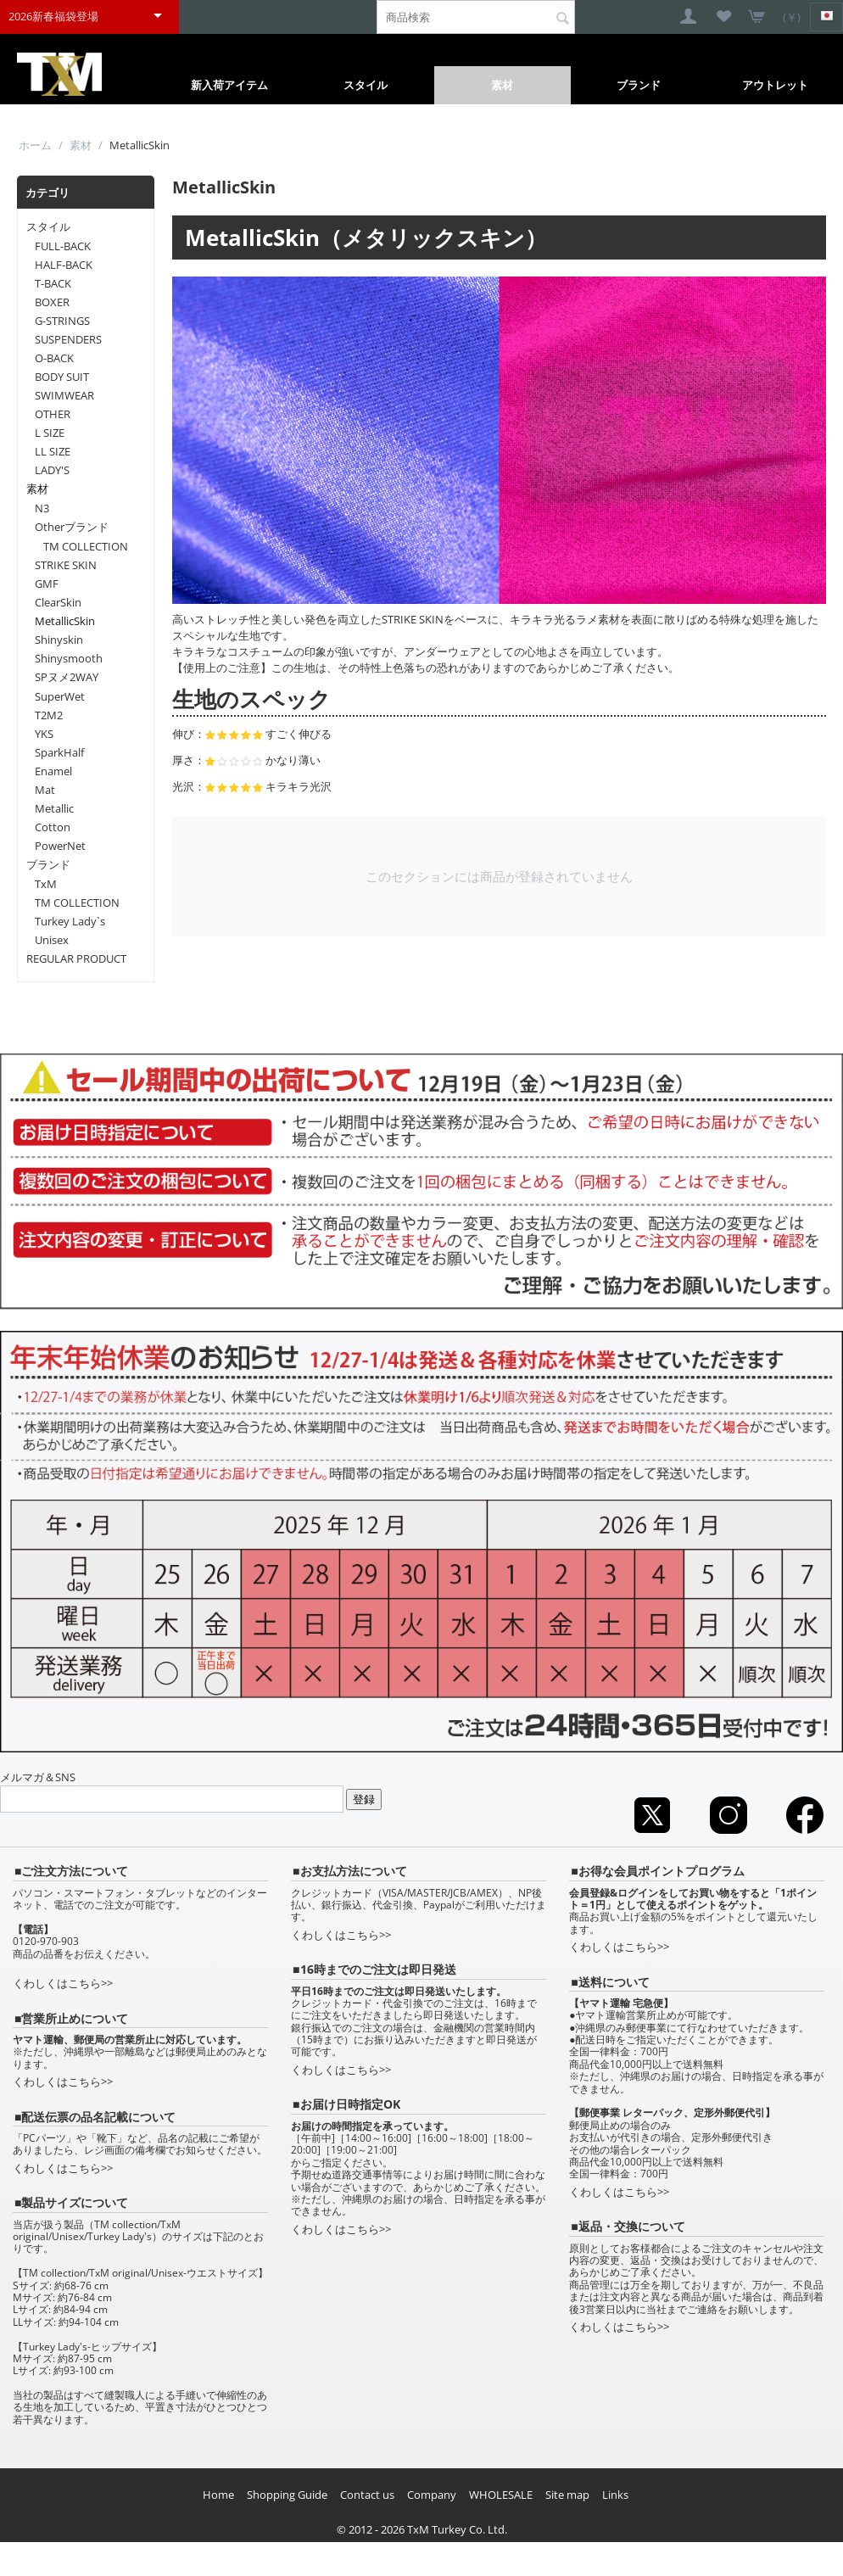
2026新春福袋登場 (53, 16)
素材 (502, 84)
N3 (42, 508)
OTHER (52, 414)
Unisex (52, 939)
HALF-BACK (63, 264)
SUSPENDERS (68, 339)
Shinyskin (59, 639)
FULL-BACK (63, 246)
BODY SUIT (62, 376)
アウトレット (775, 84)
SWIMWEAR (64, 395)
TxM (46, 883)
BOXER (52, 302)
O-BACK (54, 358)
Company (431, 2494)
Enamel (53, 771)
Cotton (52, 827)
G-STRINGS (62, 320)
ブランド (639, 84)
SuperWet (60, 696)
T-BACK (53, 283)
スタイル (365, 84)
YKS (44, 733)
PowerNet (60, 845)
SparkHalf (59, 752)
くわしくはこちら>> (63, 1983)
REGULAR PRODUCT (76, 958)
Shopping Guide (287, 2494)
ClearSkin (58, 602)
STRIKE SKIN (66, 565)
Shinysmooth (69, 658)
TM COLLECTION (85, 546)
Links (615, 2494)
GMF (47, 583)
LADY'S (52, 470)
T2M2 (49, 715)
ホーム (35, 145)
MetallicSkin (65, 621)
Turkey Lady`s (70, 921)
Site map (567, 2494)
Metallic (54, 808)
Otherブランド (72, 526)
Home (218, 2494)
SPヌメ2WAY (66, 677)
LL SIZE (52, 451)
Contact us (367, 2494)
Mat (45, 789)
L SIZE (49, 432)
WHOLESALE (501, 2494)
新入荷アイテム (229, 84)
